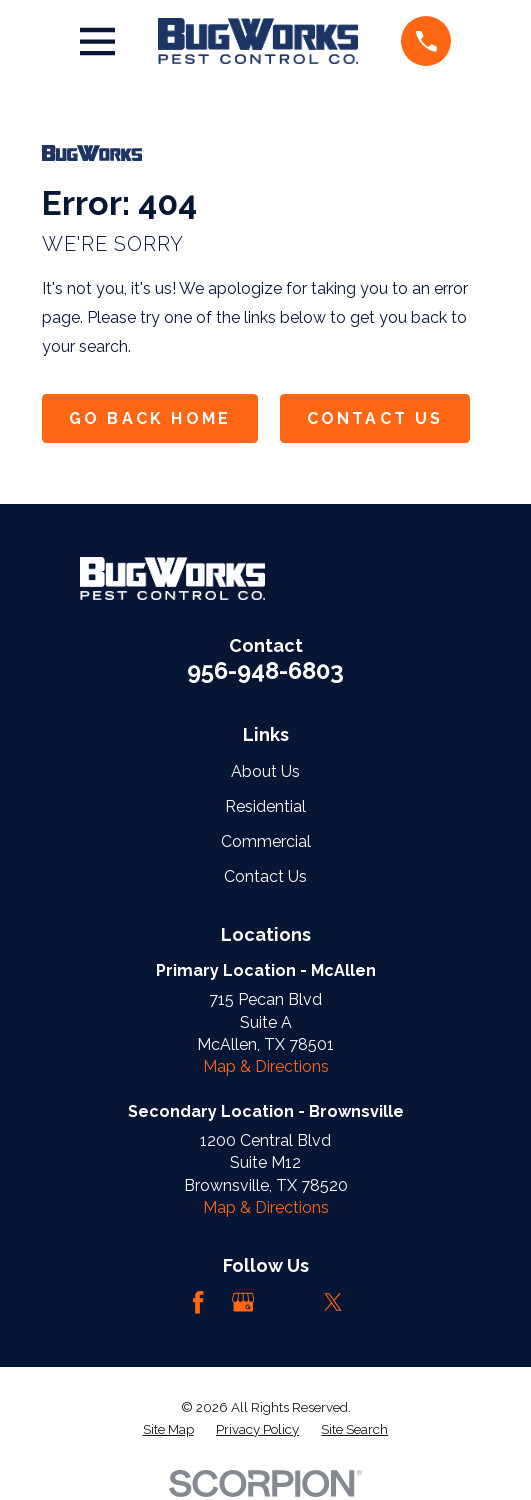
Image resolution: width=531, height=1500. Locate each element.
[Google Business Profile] (243, 1302)
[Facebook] (198, 1302)
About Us (265, 771)
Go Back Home (150, 418)
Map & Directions (266, 1066)
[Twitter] (333, 1302)
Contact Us (375, 418)
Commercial (266, 841)
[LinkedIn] (288, 1302)
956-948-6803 (265, 670)
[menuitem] (168, 1429)
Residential (265, 806)
